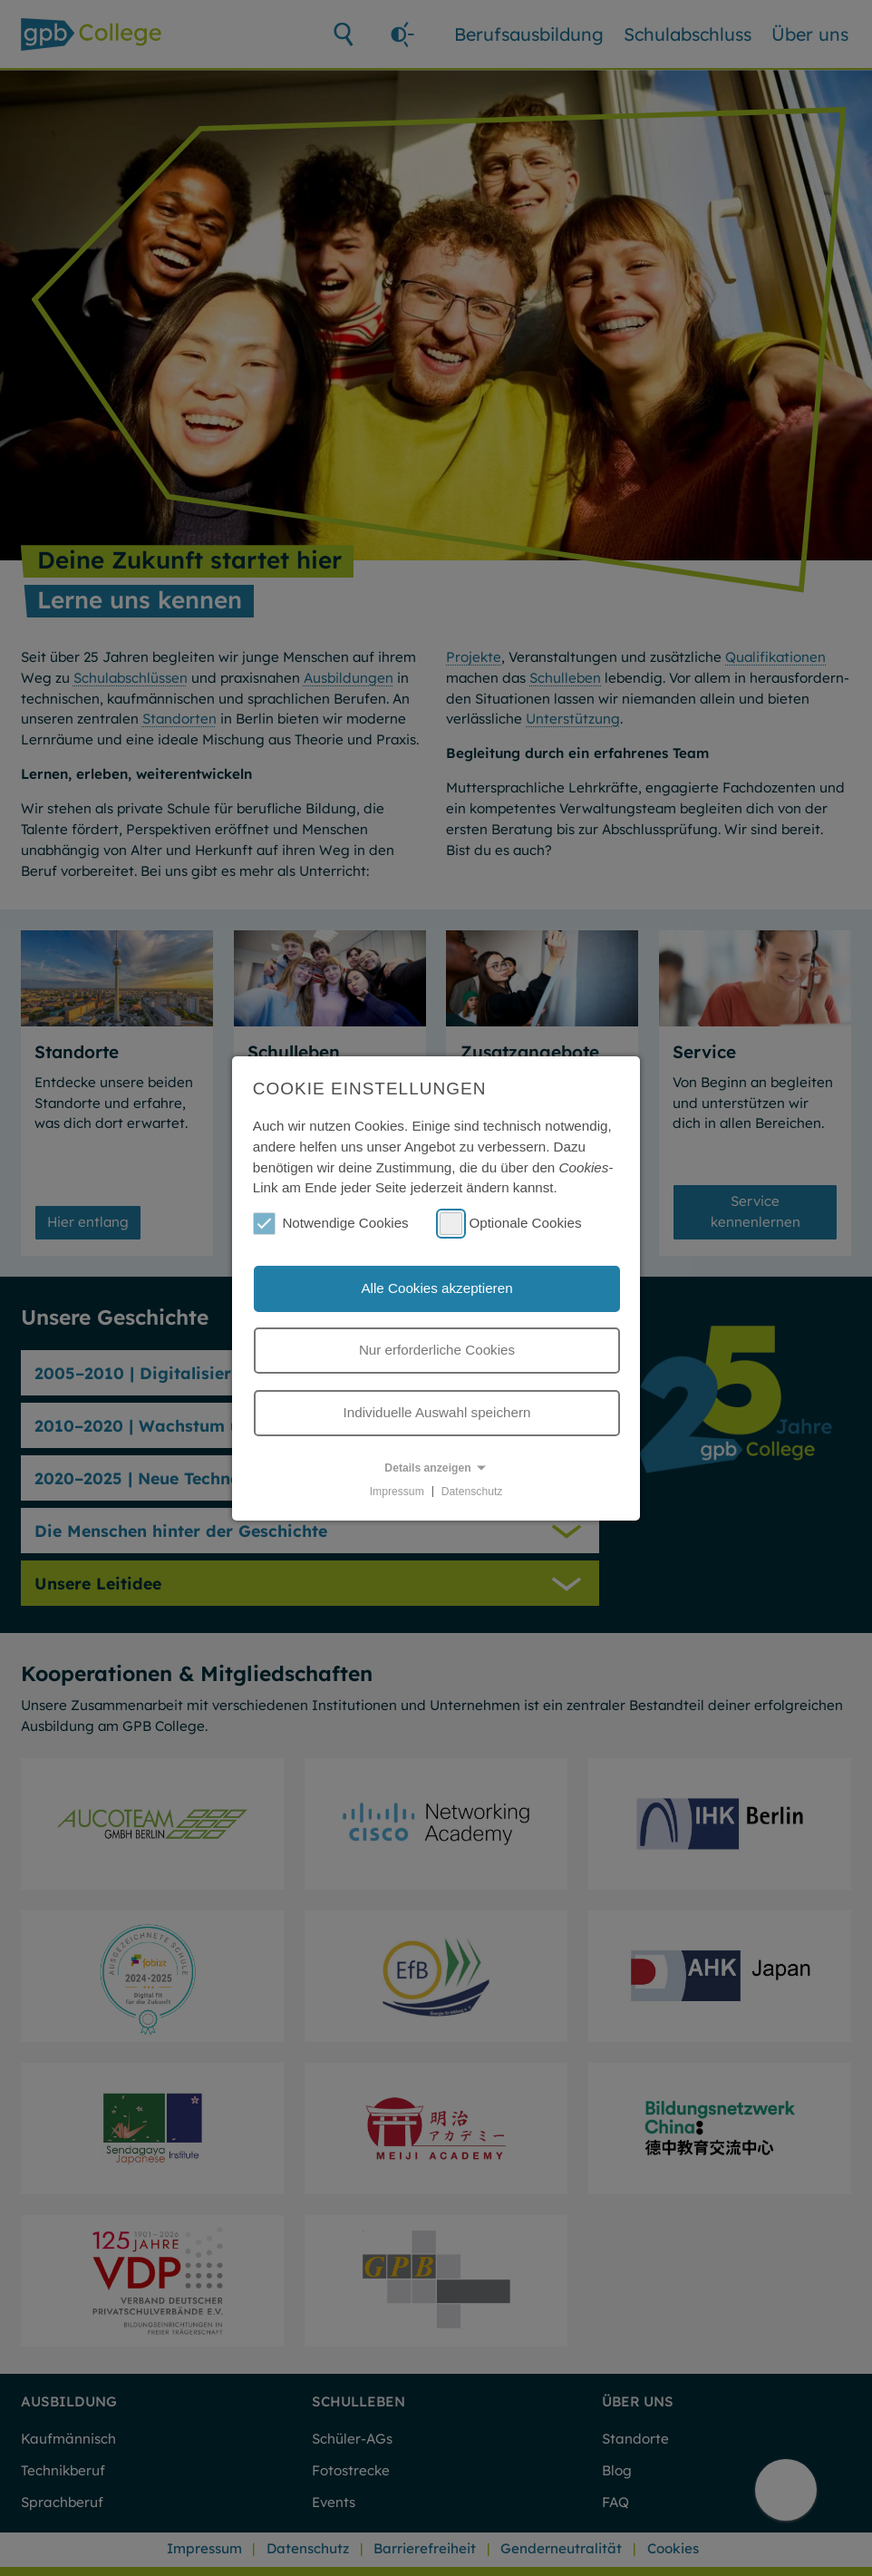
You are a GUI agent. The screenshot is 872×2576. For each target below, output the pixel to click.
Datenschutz (472, 1490)
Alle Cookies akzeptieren (436, 1288)
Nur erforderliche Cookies (437, 1349)
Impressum (397, 1490)
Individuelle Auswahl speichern (437, 1412)
